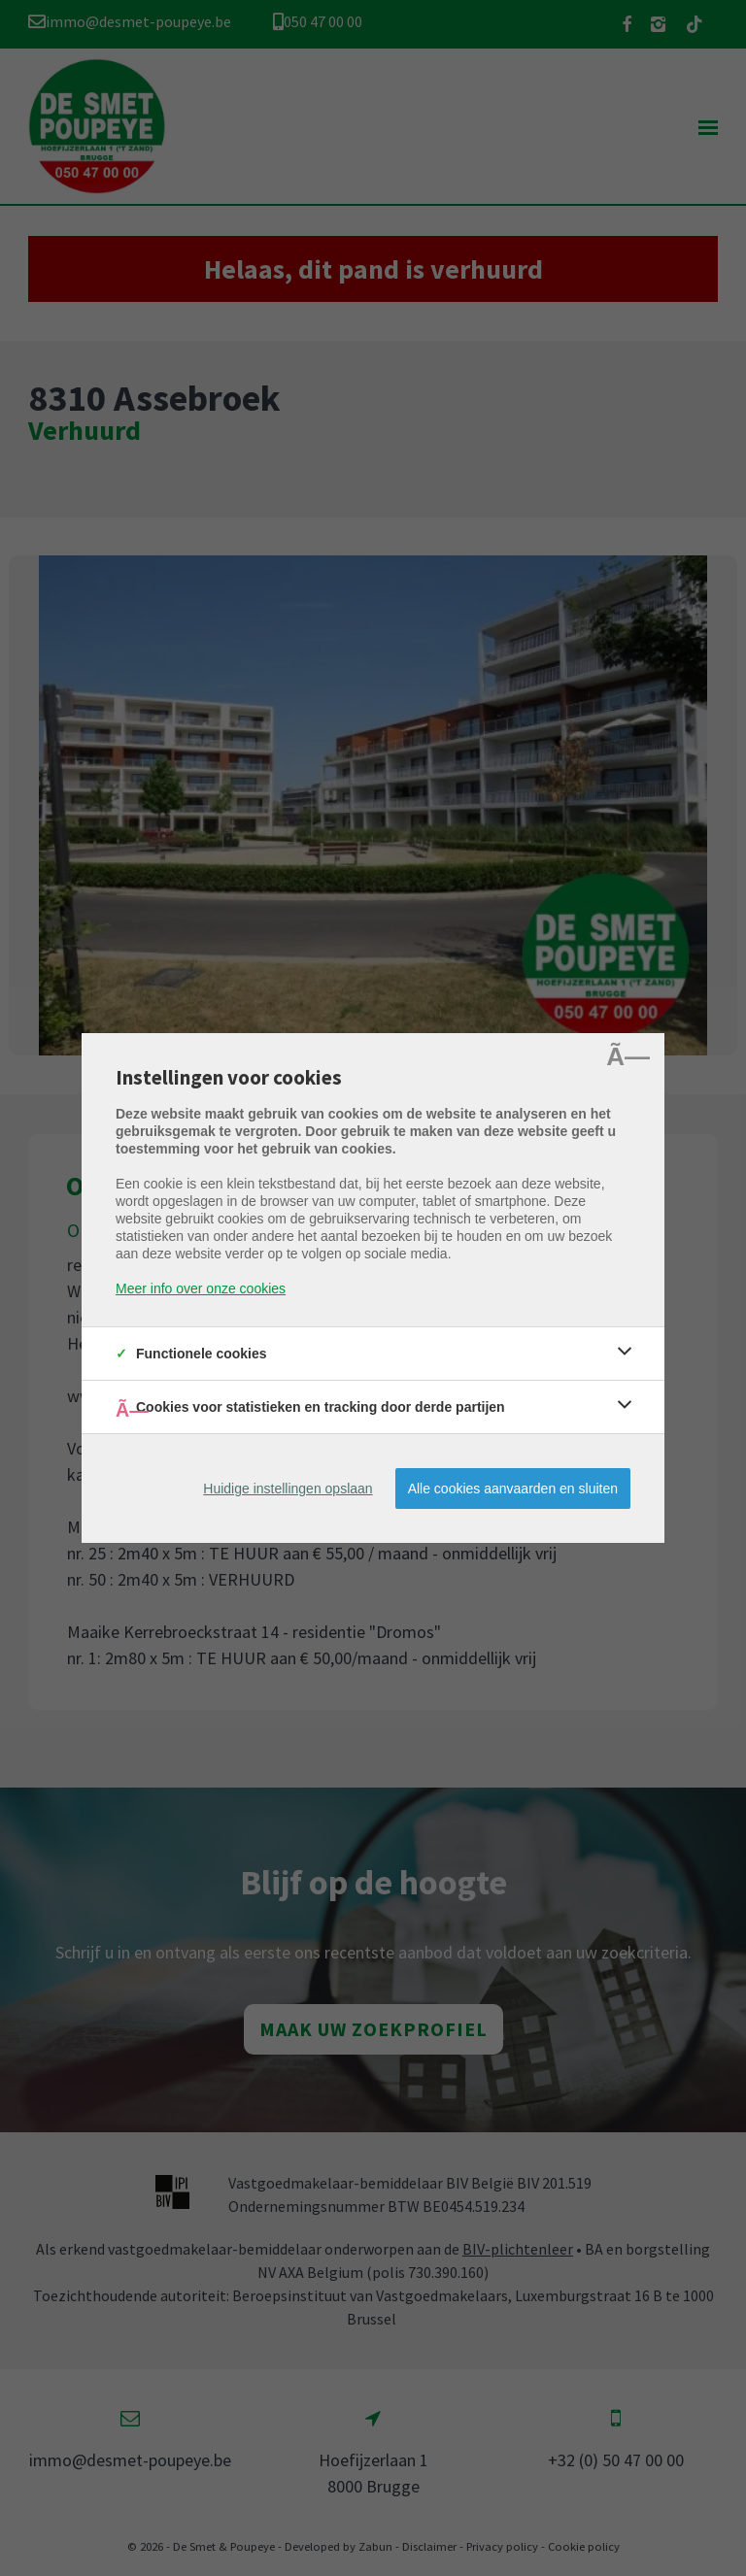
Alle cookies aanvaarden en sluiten (513, 1488)
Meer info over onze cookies (201, 1288)
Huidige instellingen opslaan (287, 1488)
